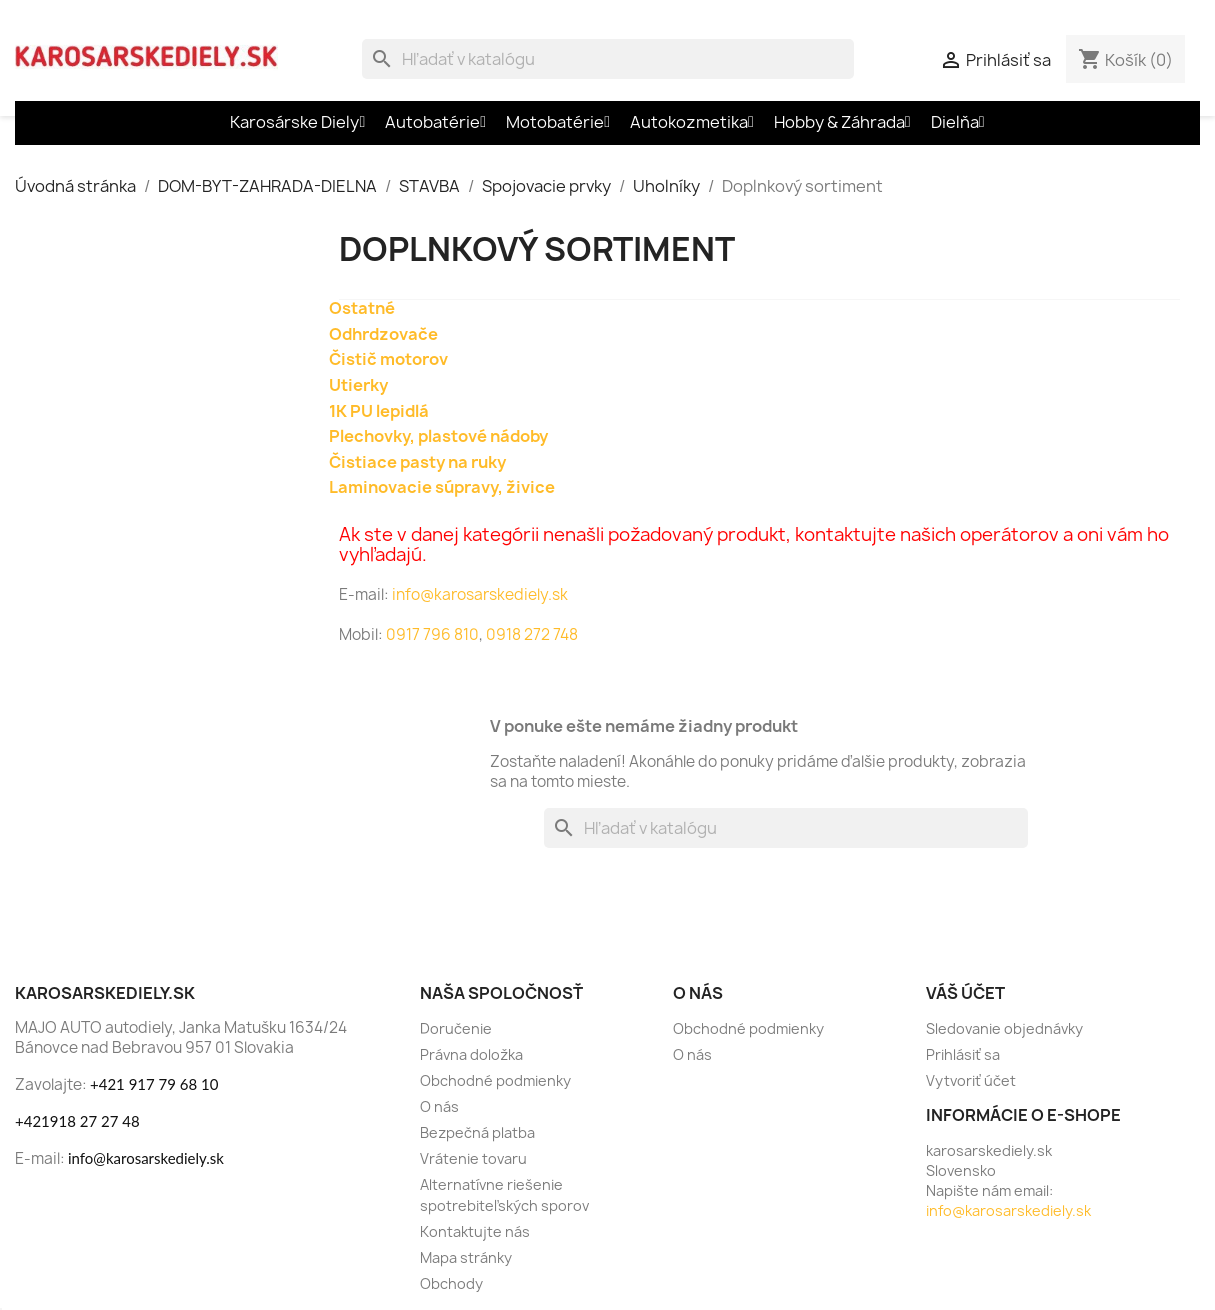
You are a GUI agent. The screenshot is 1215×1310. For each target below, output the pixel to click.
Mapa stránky (466, 1257)
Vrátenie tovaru (473, 1158)
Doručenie (456, 1028)
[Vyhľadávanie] (608, 59)
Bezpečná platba (477, 1132)
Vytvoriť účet (971, 1080)
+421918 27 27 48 (77, 1121)
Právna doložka (471, 1054)
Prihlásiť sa (963, 1054)
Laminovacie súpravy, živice (442, 487)
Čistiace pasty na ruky (417, 462)
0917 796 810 (432, 634)
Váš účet (965, 993)
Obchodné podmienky (495, 1080)
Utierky (358, 385)
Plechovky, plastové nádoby (438, 436)
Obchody (451, 1283)
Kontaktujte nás (475, 1231)
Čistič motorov (388, 359)
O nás (439, 1106)
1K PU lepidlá (379, 411)
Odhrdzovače (383, 334)
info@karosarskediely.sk (478, 594)
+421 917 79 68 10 (154, 1084)
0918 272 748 (532, 634)
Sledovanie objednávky (1004, 1028)
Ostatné (362, 308)
